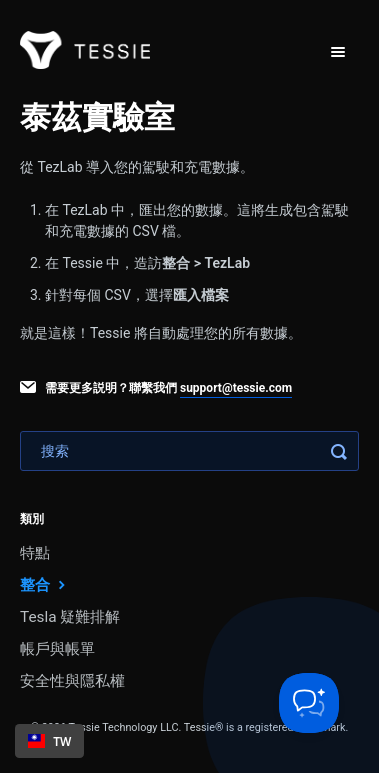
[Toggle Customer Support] (309, 703)
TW (50, 741)
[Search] (189, 451)
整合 (45, 584)
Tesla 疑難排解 (70, 617)
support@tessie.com (236, 388)
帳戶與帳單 (57, 649)
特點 (35, 553)
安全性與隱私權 (72, 681)
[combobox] (49, 741)
